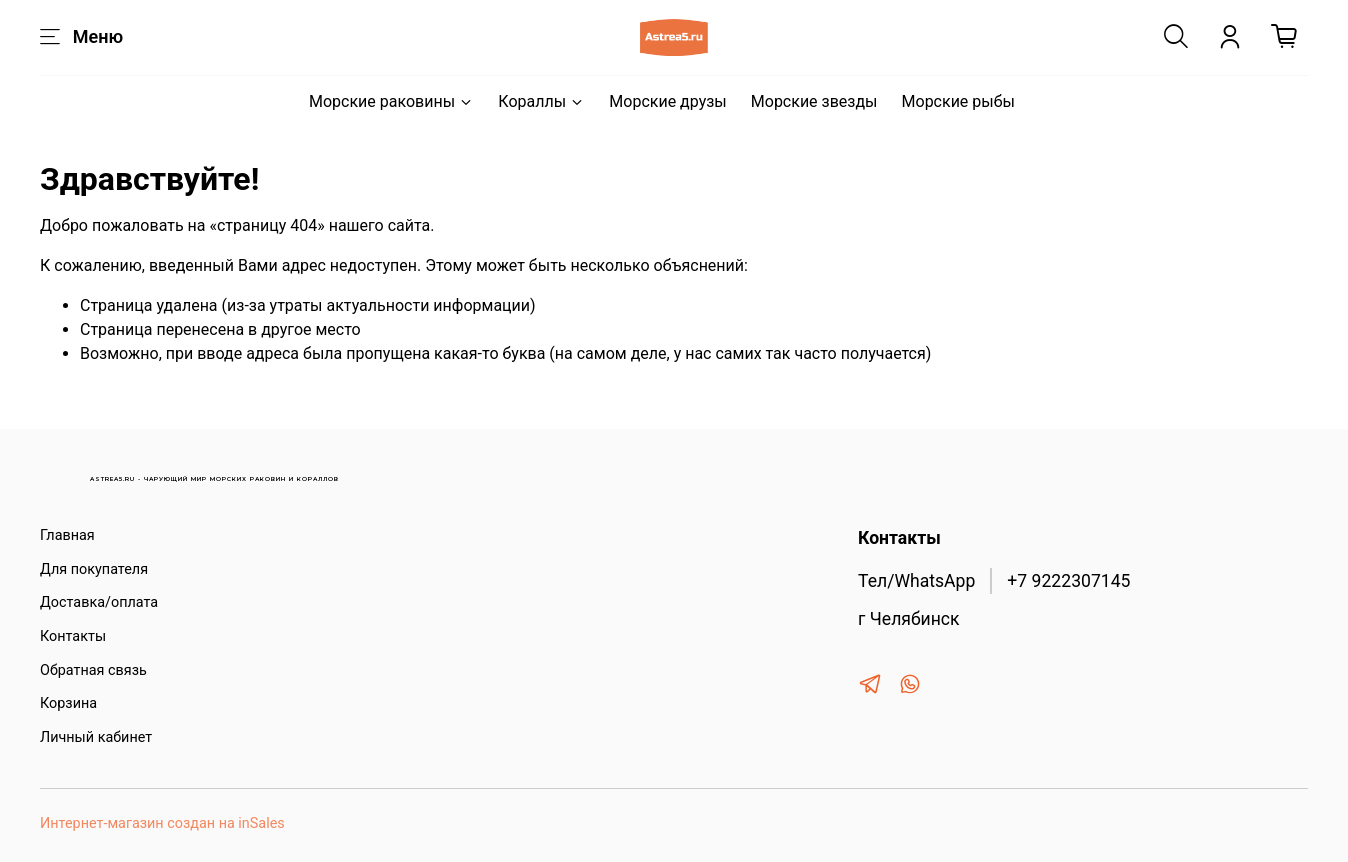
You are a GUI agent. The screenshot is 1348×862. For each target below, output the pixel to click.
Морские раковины (391, 101)
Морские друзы (667, 101)
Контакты (73, 636)
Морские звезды (814, 101)
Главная (67, 535)
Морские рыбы (958, 101)
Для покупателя (94, 569)
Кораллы (541, 101)
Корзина (68, 703)
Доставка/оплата (99, 602)
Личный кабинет (96, 737)
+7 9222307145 (1068, 581)
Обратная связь (93, 670)
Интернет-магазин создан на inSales (162, 823)
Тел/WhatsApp (916, 581)
